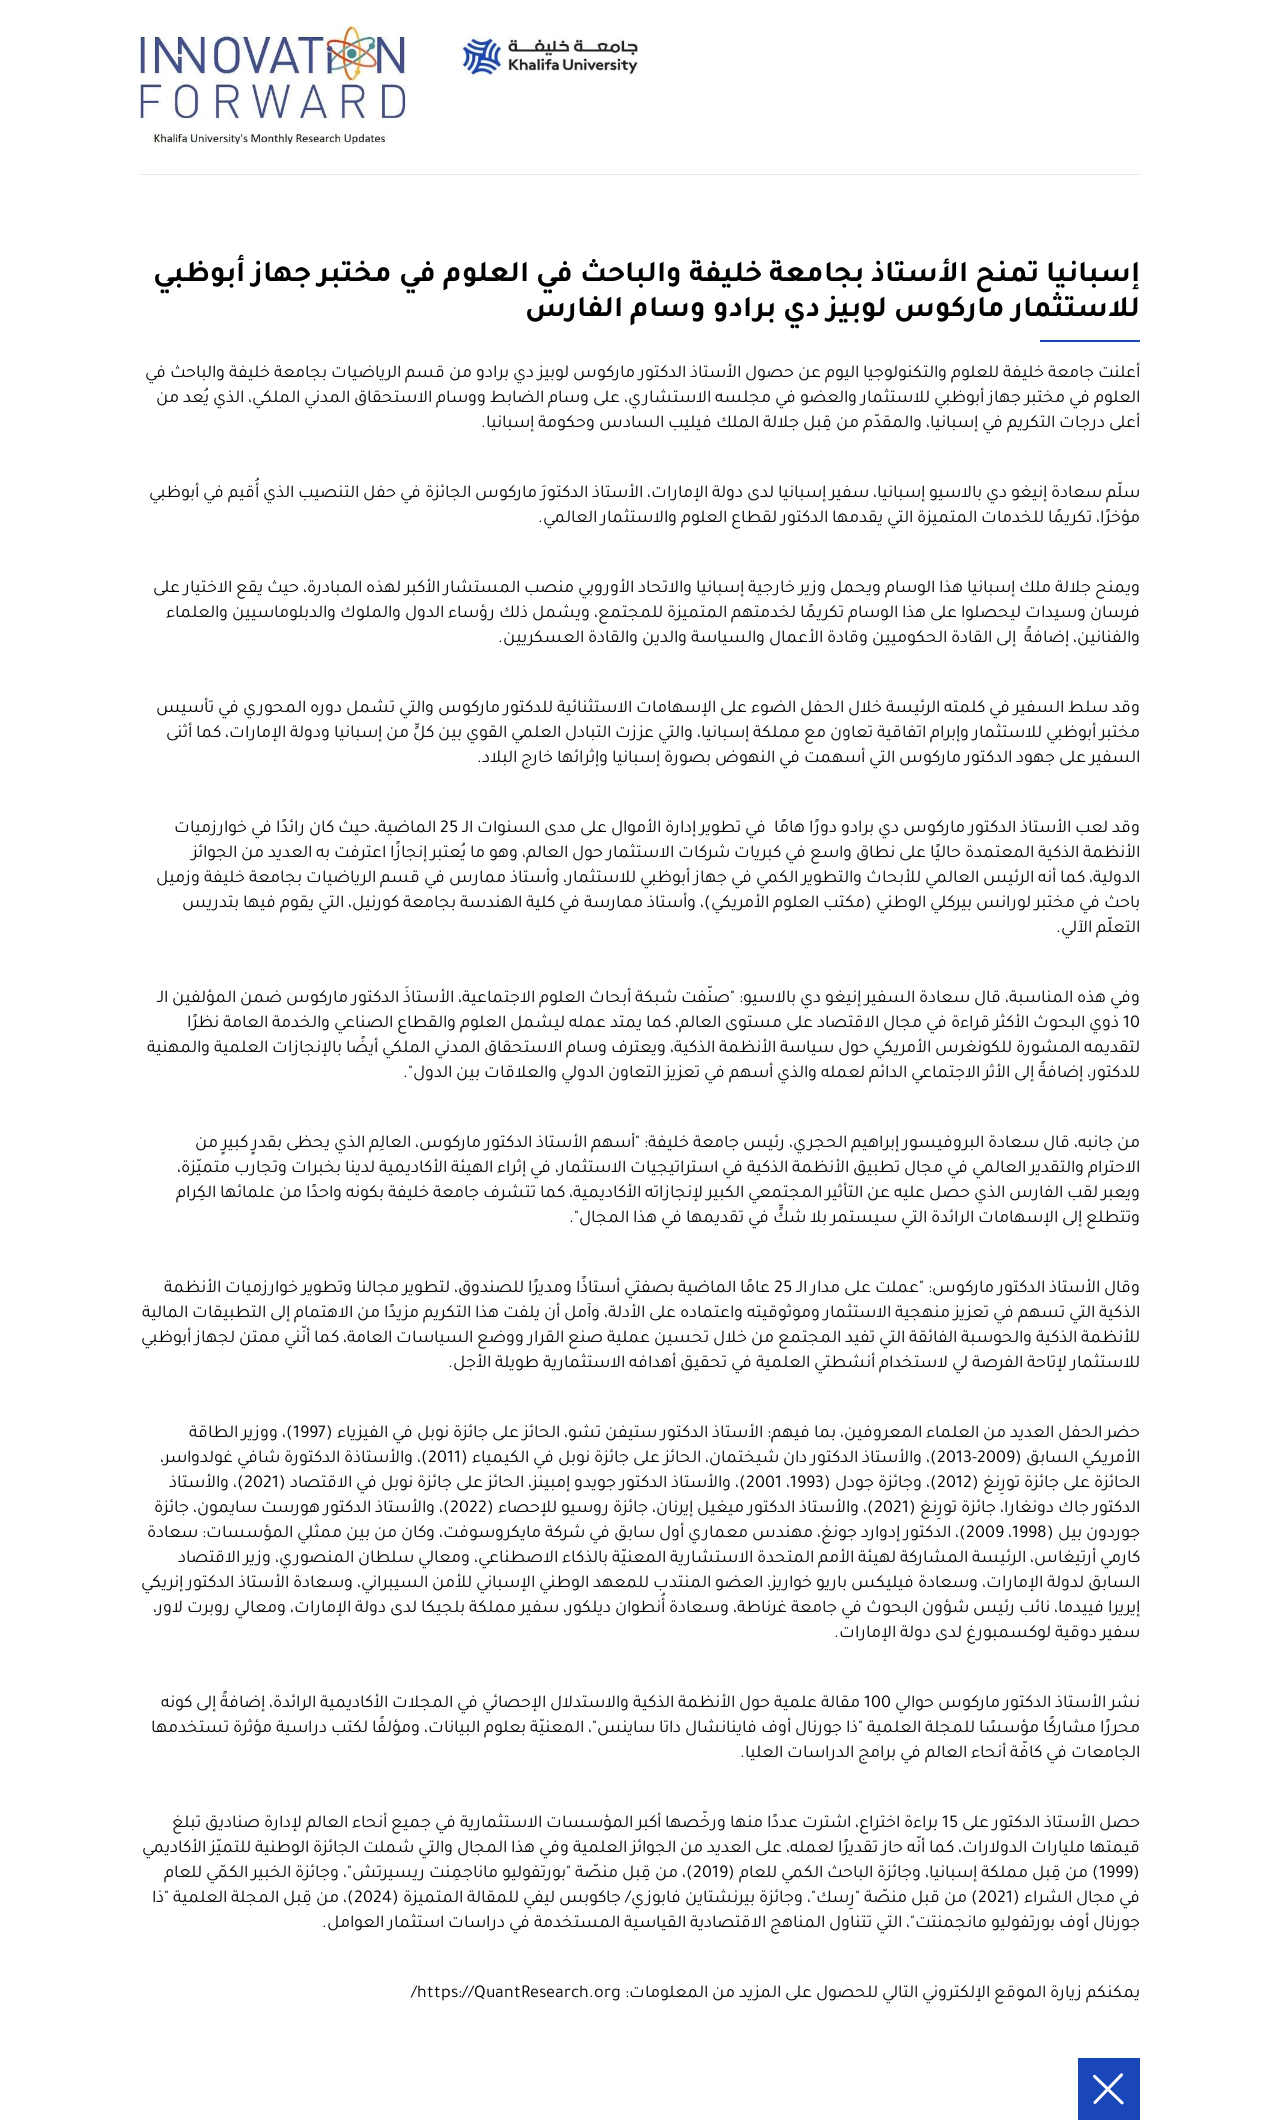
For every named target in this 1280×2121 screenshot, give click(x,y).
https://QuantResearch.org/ (516, 1994)
